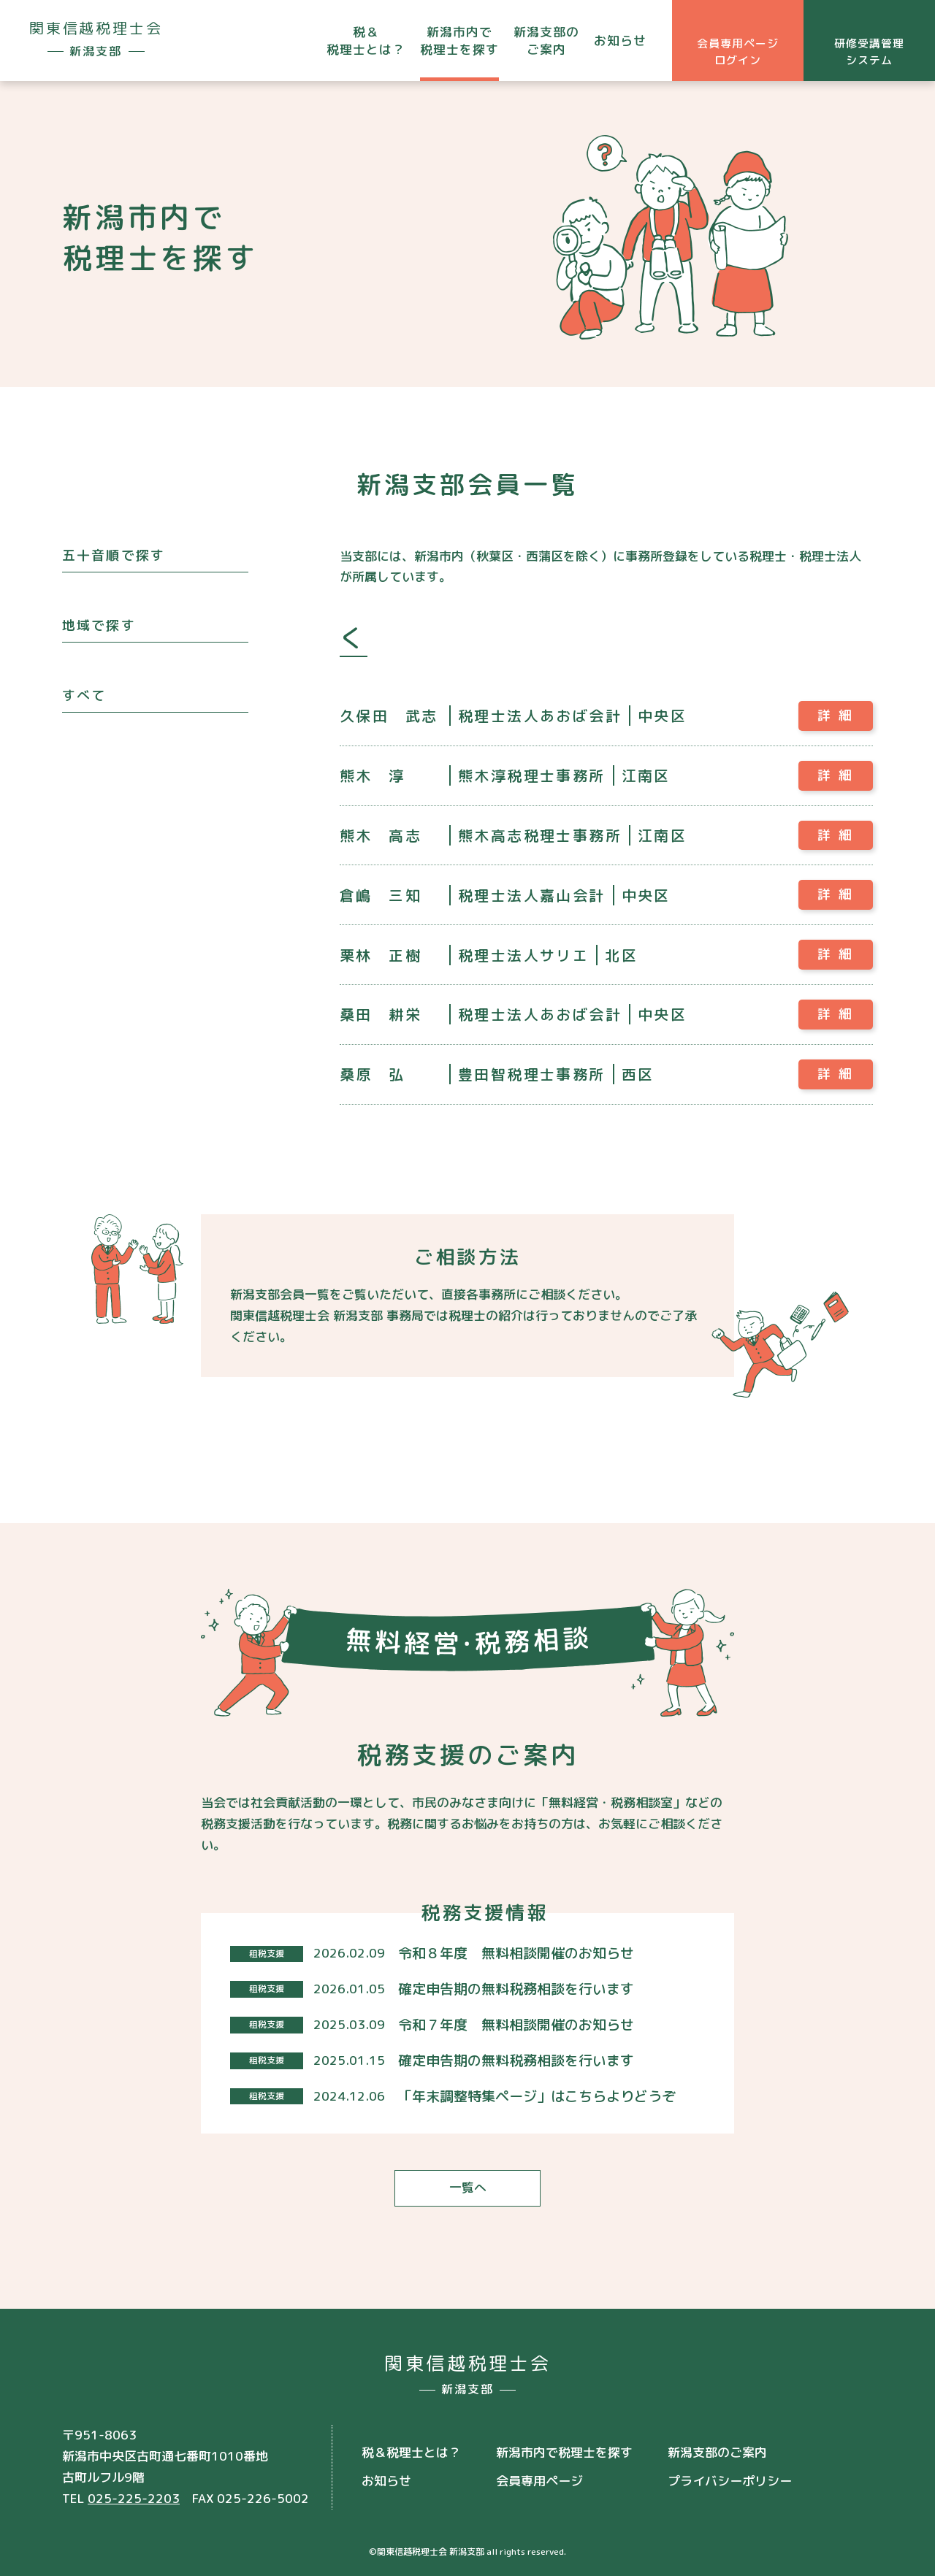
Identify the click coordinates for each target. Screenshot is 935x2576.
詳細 (838, 715)
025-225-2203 (134, 2491)
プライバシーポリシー (730, 2473)
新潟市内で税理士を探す (459, 40)
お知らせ (620, 40)
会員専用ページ (539, 2473)
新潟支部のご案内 (546, 40)
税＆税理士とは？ (366, 40)
